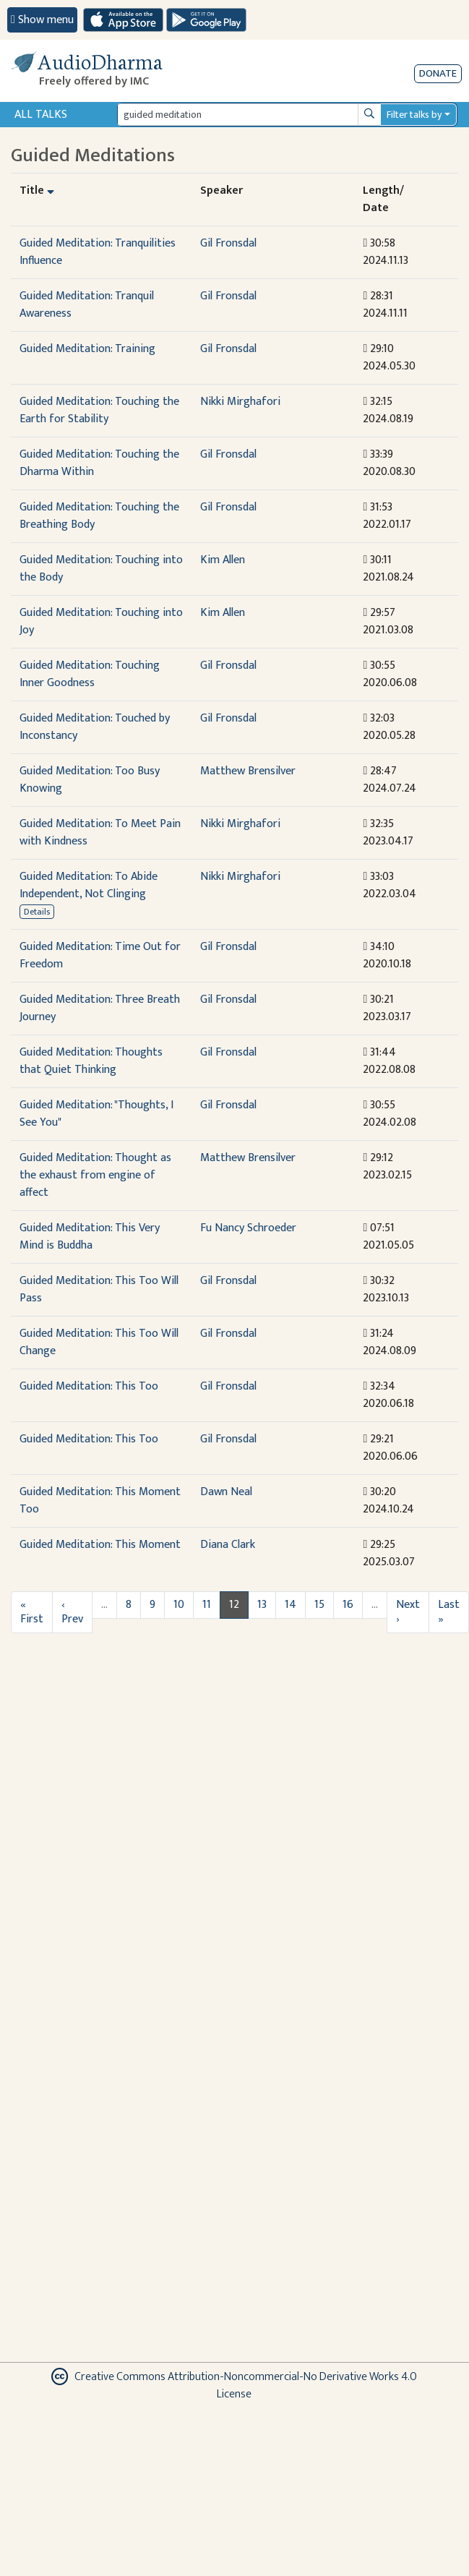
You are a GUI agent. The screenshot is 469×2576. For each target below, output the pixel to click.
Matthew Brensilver (248, 771)
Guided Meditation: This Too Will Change (99, 1342)
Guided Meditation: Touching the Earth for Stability (99, 410)
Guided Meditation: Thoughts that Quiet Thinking (91, 1061)
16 (348, 1604)
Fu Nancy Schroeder (248, 1228)
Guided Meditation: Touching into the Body (101, 568)
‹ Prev (72, 1612)
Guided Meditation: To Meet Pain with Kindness (100, 832)
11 (206, 1604)
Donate (438, 73)
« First (31, 1612)
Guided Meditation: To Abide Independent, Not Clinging (89, 885)
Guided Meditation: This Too (89, 1386)
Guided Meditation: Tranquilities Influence (98, 252)
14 (290, 1604)
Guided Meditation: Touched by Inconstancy (95, 727)
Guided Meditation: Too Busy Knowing (90, 779)
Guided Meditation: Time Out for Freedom (100, 955)
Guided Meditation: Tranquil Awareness (87, 304)
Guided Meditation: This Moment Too (100, 1500)
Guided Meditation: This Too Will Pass (99, 1289)
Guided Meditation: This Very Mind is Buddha (90, 1236)
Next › (408, 1612)
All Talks (40, 114)
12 (234, 1604)
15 (319, 1604)
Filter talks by (414, 114)
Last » (449, 1612)
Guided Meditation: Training (87, 349)
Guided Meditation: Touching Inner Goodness (90, 674)
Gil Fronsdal (228, 243)
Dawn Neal (226, 1492)
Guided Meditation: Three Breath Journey (100, 1008)
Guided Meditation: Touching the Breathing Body (99, 515)
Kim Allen (222, 560)
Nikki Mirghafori (240, 401)
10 (178, 1604)
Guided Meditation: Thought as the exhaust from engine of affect (95, 1175)
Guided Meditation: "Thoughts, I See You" (96, 1113)
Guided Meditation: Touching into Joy (101, 621)
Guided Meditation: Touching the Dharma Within (99, 463)
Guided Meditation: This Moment (100, 1544)
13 (262, 1604)
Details (37, 911)
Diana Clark (227, 1544)
